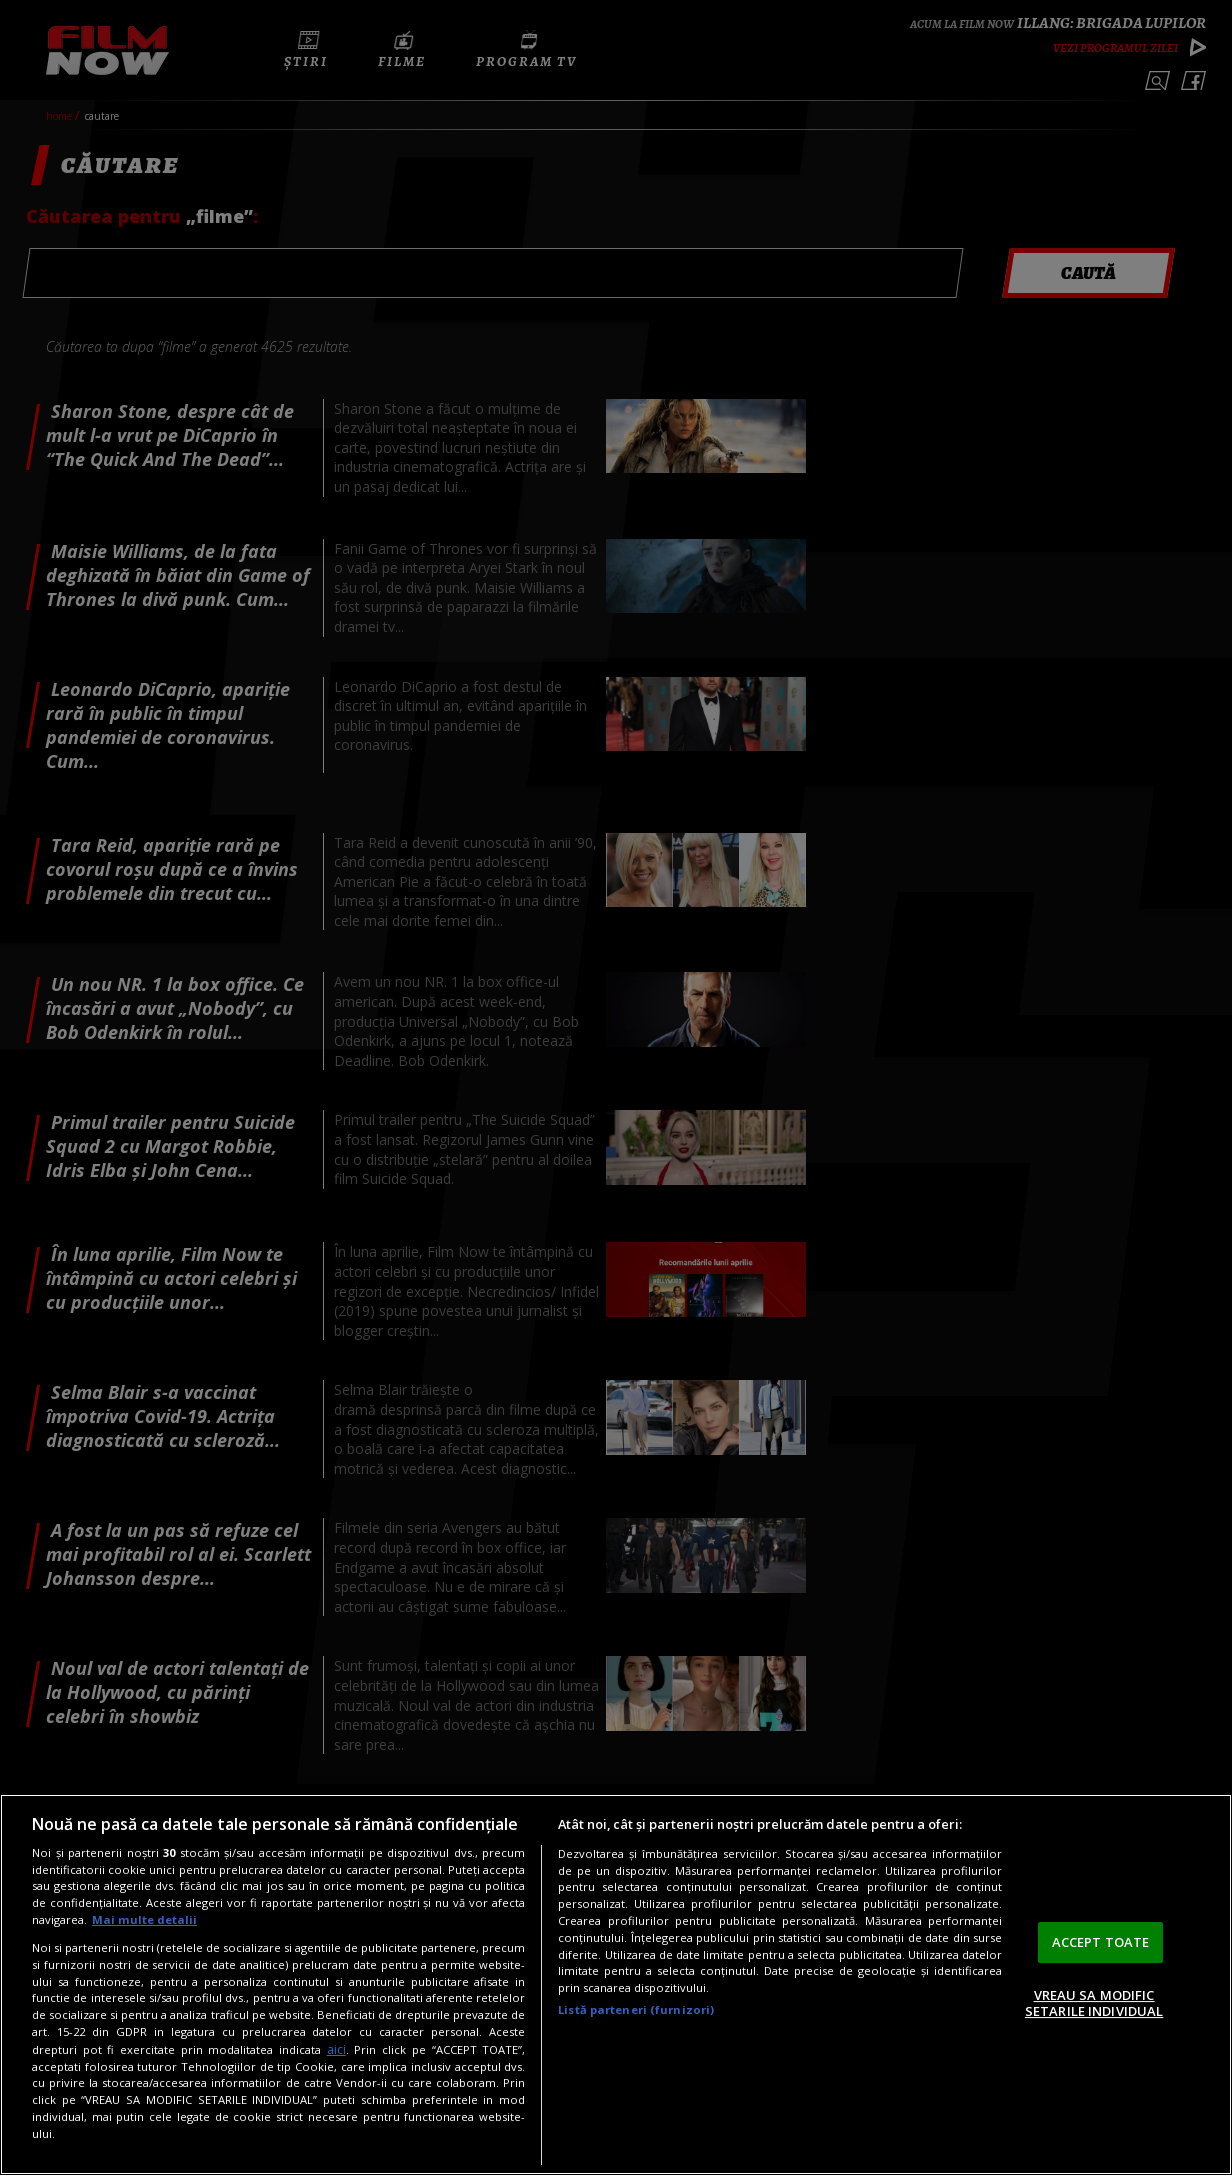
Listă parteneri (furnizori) (636, 2009)
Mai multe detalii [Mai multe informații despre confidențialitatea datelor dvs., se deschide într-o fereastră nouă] (144, 1919)
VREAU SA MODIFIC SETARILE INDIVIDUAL (1094, 2003)
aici (336, 2049)
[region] (616, 1984)
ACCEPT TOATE (1101, 1942)
